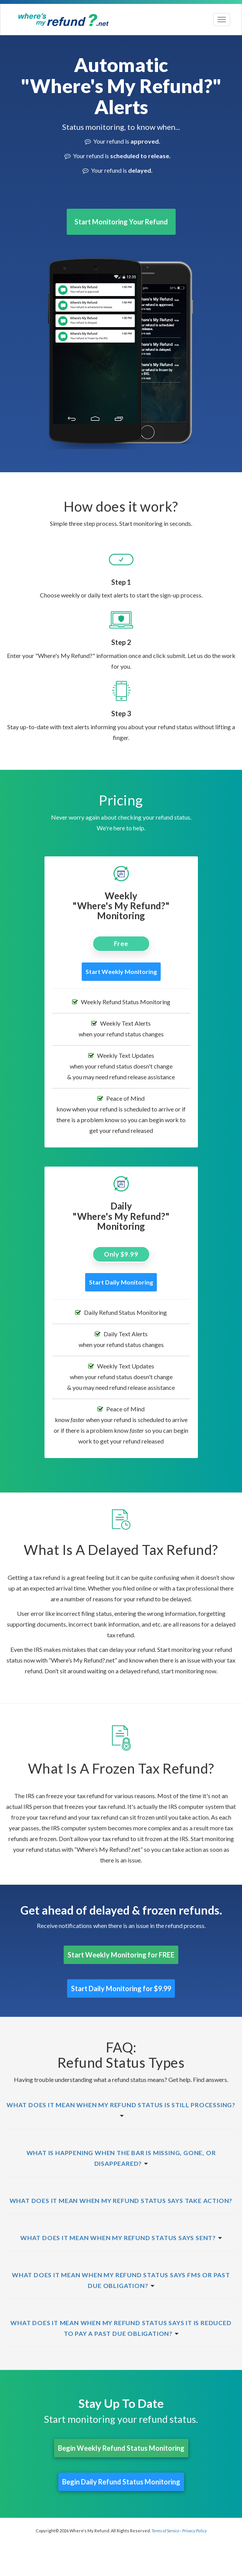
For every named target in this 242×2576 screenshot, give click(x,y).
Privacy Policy (194, 2530)
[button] (121, 2104)
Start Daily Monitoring (121, 1282)
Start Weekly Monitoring (121, 971)
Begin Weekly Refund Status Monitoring (121, 2448)
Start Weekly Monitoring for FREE (121, 1955)
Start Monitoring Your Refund (121, 222)
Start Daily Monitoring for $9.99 (121, 1988)
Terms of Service (165, 2530)
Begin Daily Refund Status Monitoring (121, 2482)
